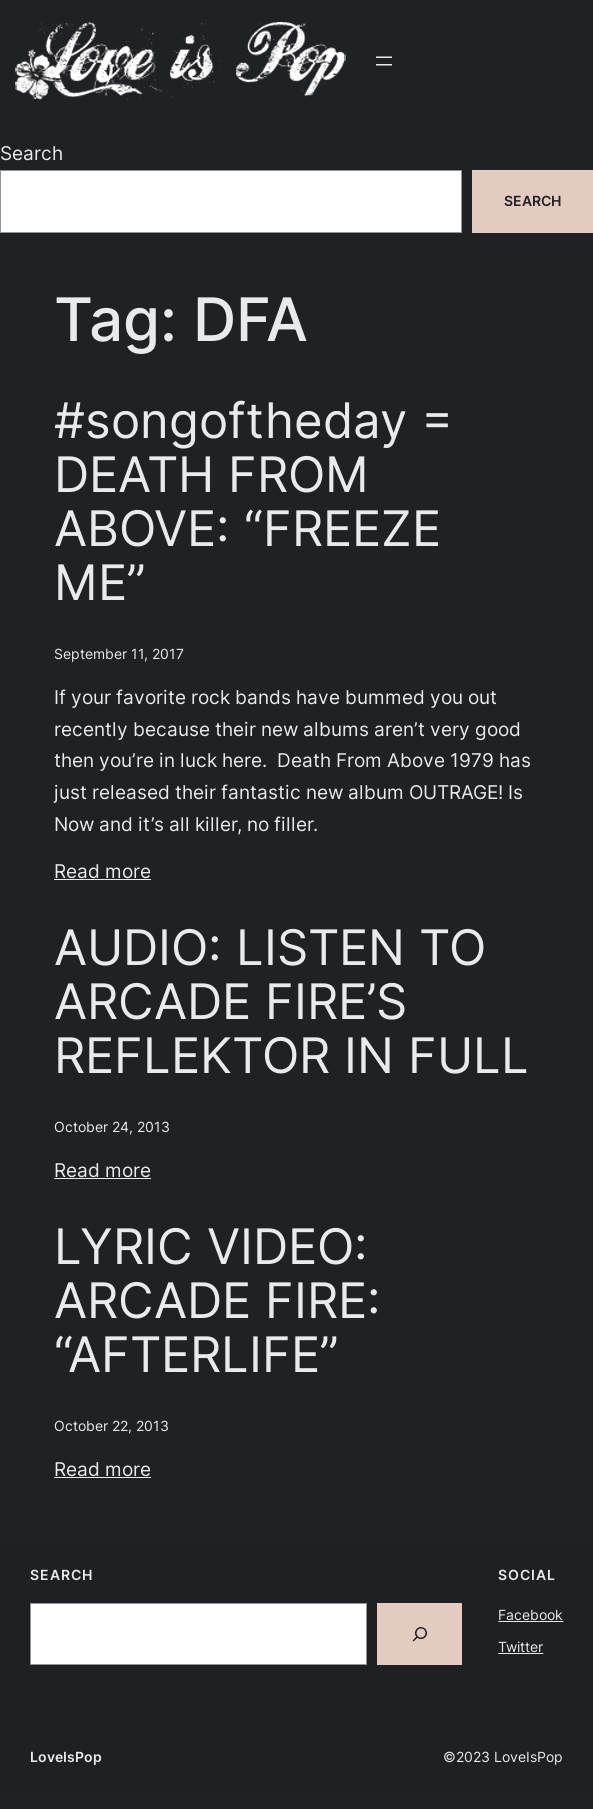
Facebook (530, 1614)
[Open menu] (384, 61)
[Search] (419, 1634)
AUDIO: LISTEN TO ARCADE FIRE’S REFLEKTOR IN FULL (291, 1001)
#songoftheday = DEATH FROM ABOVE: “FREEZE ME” (253, 501)
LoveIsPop (66, 1756)
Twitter (520, 1646)
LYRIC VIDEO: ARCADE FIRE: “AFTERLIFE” (217, 1300)
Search (31, 153)
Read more (102, 871)
